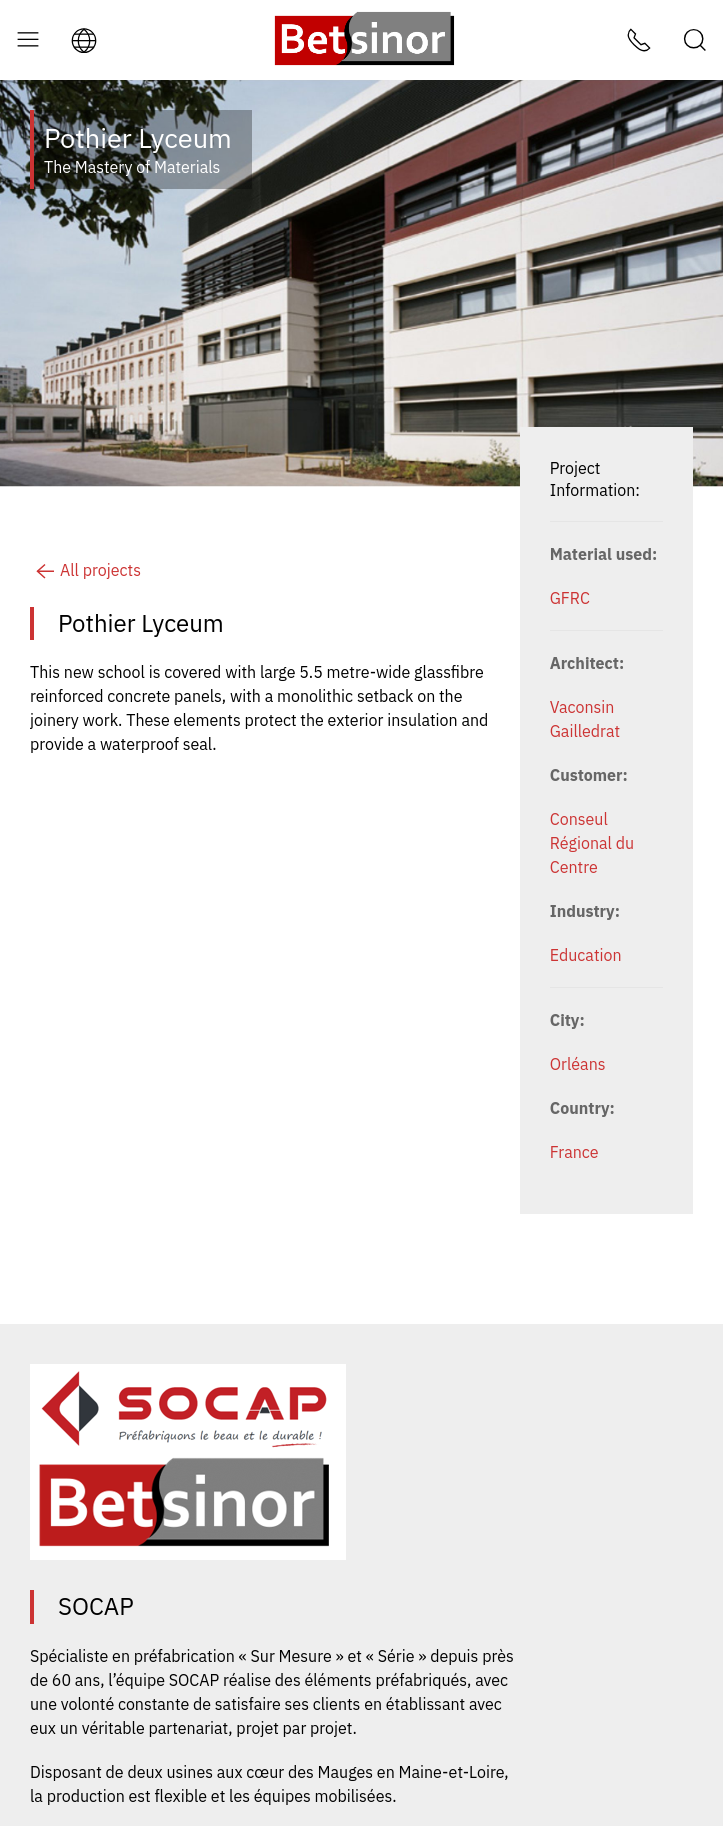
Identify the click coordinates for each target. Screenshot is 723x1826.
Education (586, 955)
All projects (85, 570)
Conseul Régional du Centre (592, 843)
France (574, 1152)
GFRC (570, 598)
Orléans (578, 1064)
